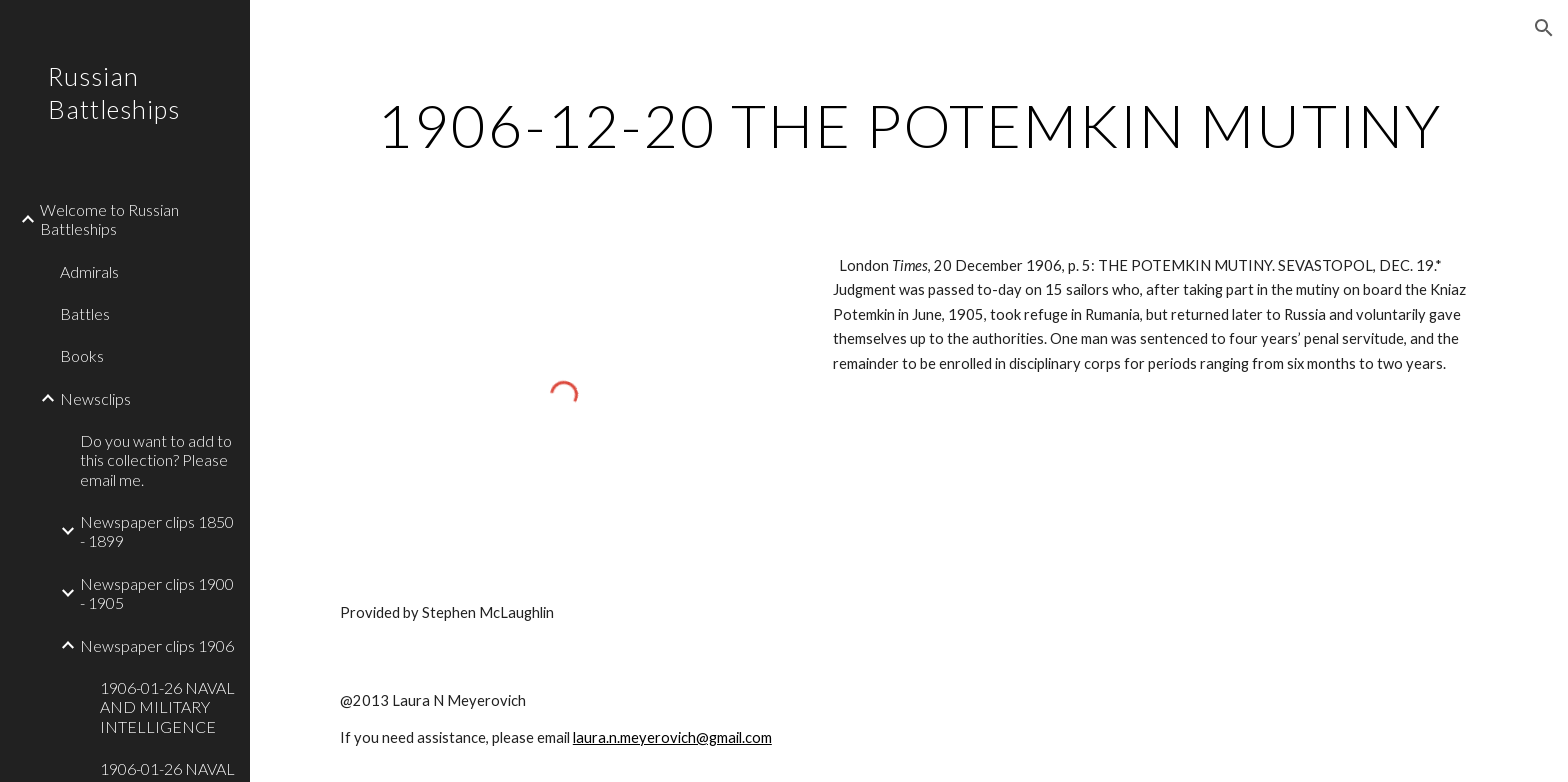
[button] (1544, 28)
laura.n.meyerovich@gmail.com (672, 737)
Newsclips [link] (95, 398)
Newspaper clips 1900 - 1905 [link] (157, 593)
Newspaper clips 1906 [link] (157, 645)
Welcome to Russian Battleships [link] (109, 219)
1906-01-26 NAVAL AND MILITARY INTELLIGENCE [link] (167, 707)
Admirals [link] (89, 271)
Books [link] (82, 355)
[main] (909, 125)
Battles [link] (85, 313)
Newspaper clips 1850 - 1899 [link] (157, 531)
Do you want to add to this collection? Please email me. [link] (156, 460)
